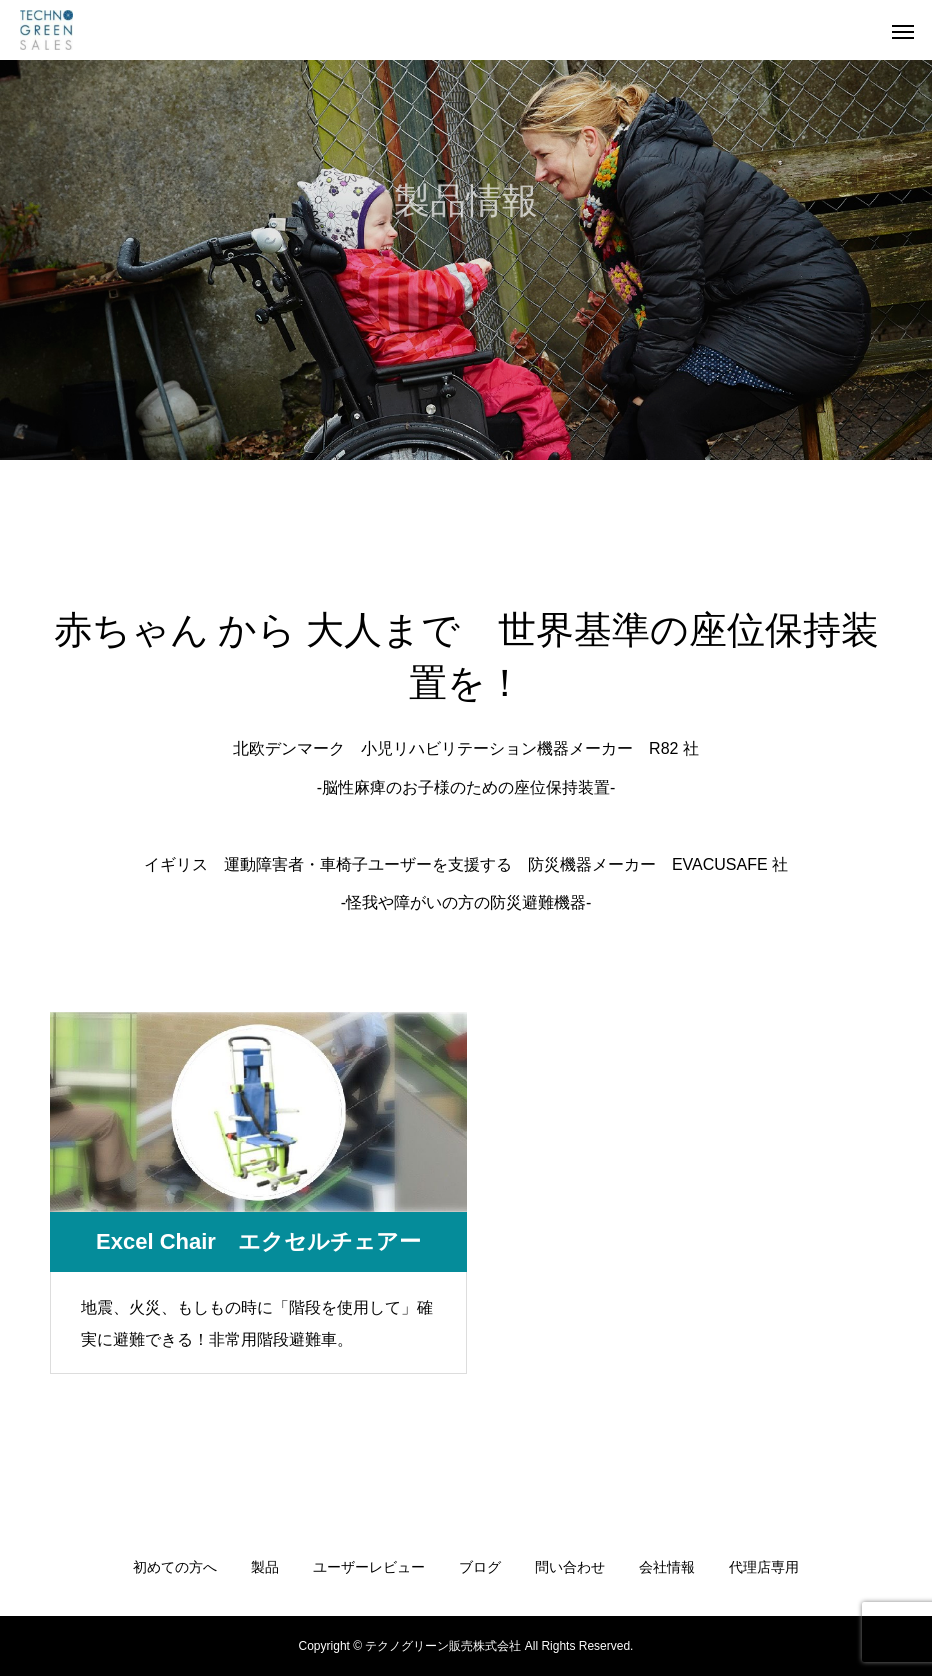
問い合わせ (570, 1567)
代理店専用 (764, 1567)
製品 (265, 1567)
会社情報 (667, 1567)
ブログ (480, 1567)
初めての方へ (175, 1567)
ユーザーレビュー (369, 1567)
